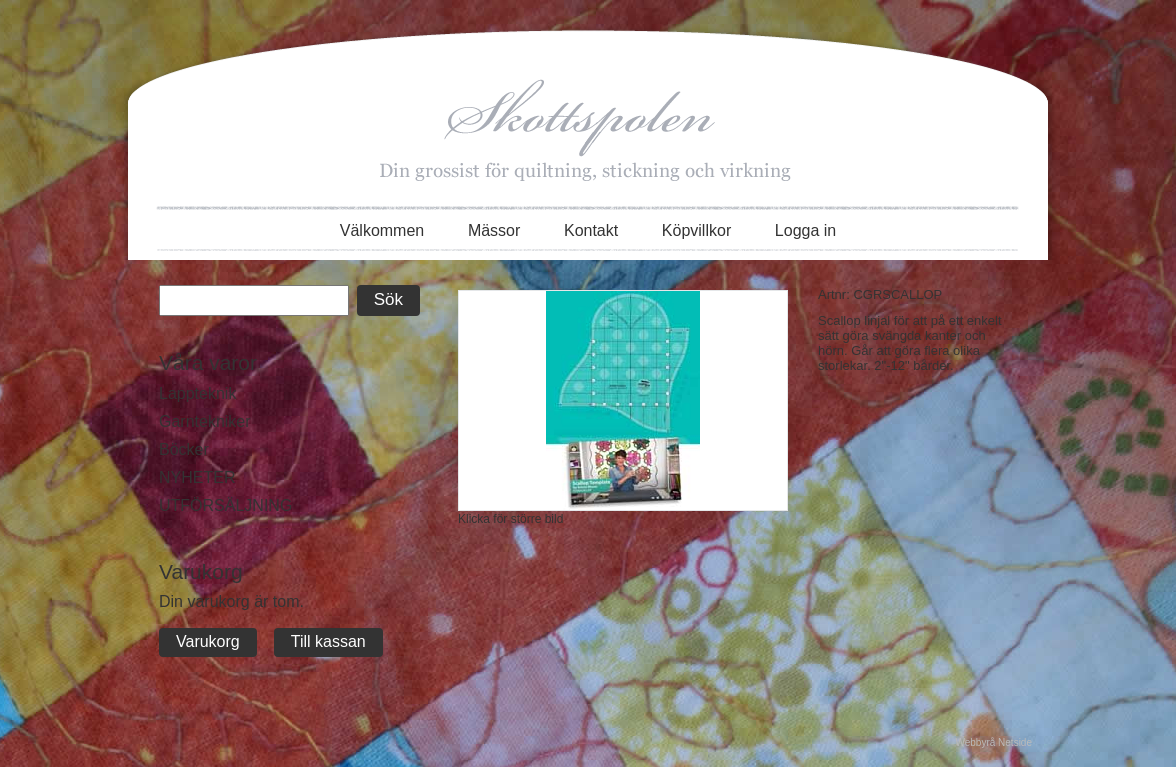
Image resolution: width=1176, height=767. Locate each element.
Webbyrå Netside (993, 742)
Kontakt (591, 230)
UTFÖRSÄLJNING (225, 505)
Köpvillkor (696, 230)
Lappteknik (197, 393)
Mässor (494, 230)
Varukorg (208, 641)
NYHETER (197, 477)
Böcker (184, 449)
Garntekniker (205, 421)
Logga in (805, 230)
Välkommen (382, 230)
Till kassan (328, 641)
